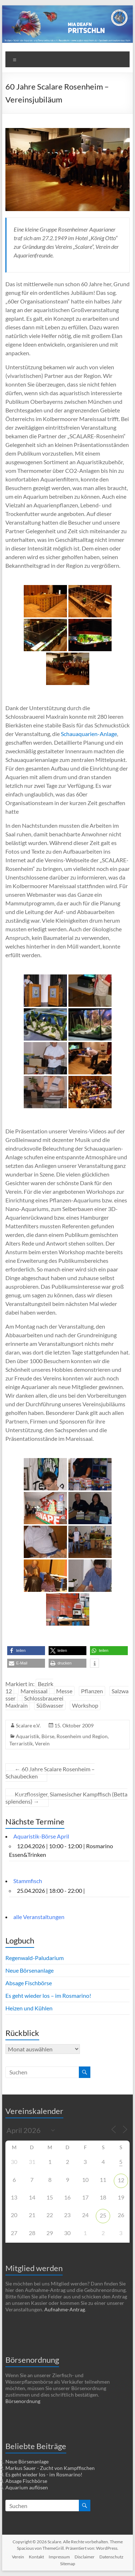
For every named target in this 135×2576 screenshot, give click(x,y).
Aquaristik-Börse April (41, 1836)
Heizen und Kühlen (29, 2008)
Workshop (85, 1705)
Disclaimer (85, 2556)
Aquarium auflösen (26, 2487)
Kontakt (36, 2556)
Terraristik (21, 1743)
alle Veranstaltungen (38, 1916)
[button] (26, 1650)
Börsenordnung (22, 2401)
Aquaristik (27, 1736)
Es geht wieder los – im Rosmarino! (48, 1995)
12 (121, 2180)
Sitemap (67, 2563)
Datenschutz (111, 2556)
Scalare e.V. (28, 1725)
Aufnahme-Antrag (64, 2309)
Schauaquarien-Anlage (89, 733)
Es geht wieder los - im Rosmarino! (43, 2474)
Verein (42, 1743)
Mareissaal (34, 1690)
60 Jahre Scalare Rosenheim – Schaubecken (50, 1773)
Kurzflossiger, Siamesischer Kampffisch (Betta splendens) (66, 1798)
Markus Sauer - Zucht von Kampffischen (50, 2468)
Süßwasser (49, 1705)
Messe (64, 1690)
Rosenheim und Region (82, 1736)
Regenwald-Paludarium (34, 1957)
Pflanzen (92, 1690)
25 (103, 2215)
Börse (47, 1736)
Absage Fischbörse (28, 1982)
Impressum (59, 2556)
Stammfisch (27, 1880)
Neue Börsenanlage (29, 1970)
